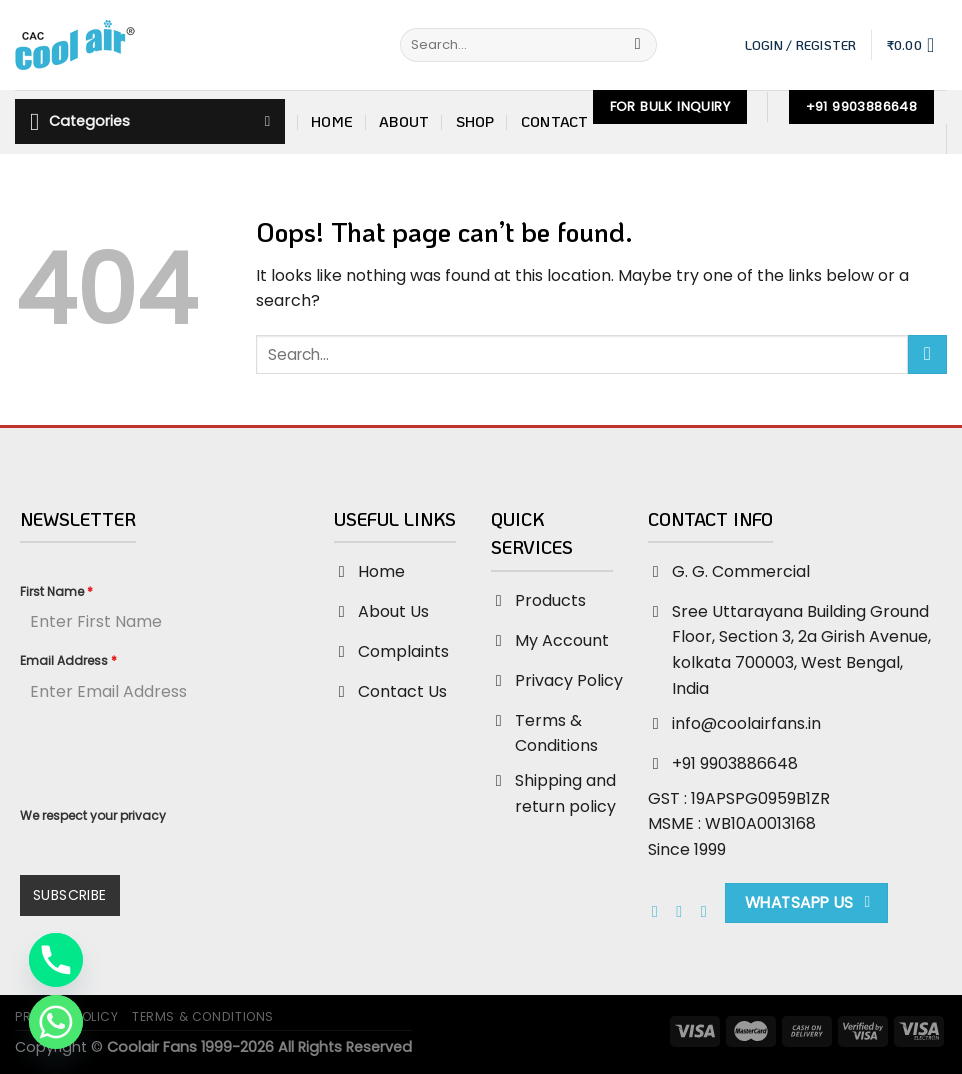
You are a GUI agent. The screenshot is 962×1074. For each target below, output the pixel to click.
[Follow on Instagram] (684, 911)
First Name (56, 591)
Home (332, 121)
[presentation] (167, 759)
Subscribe (70, 895)
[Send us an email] (709, 911)
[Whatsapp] (56, 1022)
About (404, 121)
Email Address (68, 660)
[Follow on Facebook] (660, 911)
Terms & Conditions (203, 1016)
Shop (475, 121)
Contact (555, 121)
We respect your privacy (93, 815)
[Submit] (637, 45)
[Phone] (56, 960)
